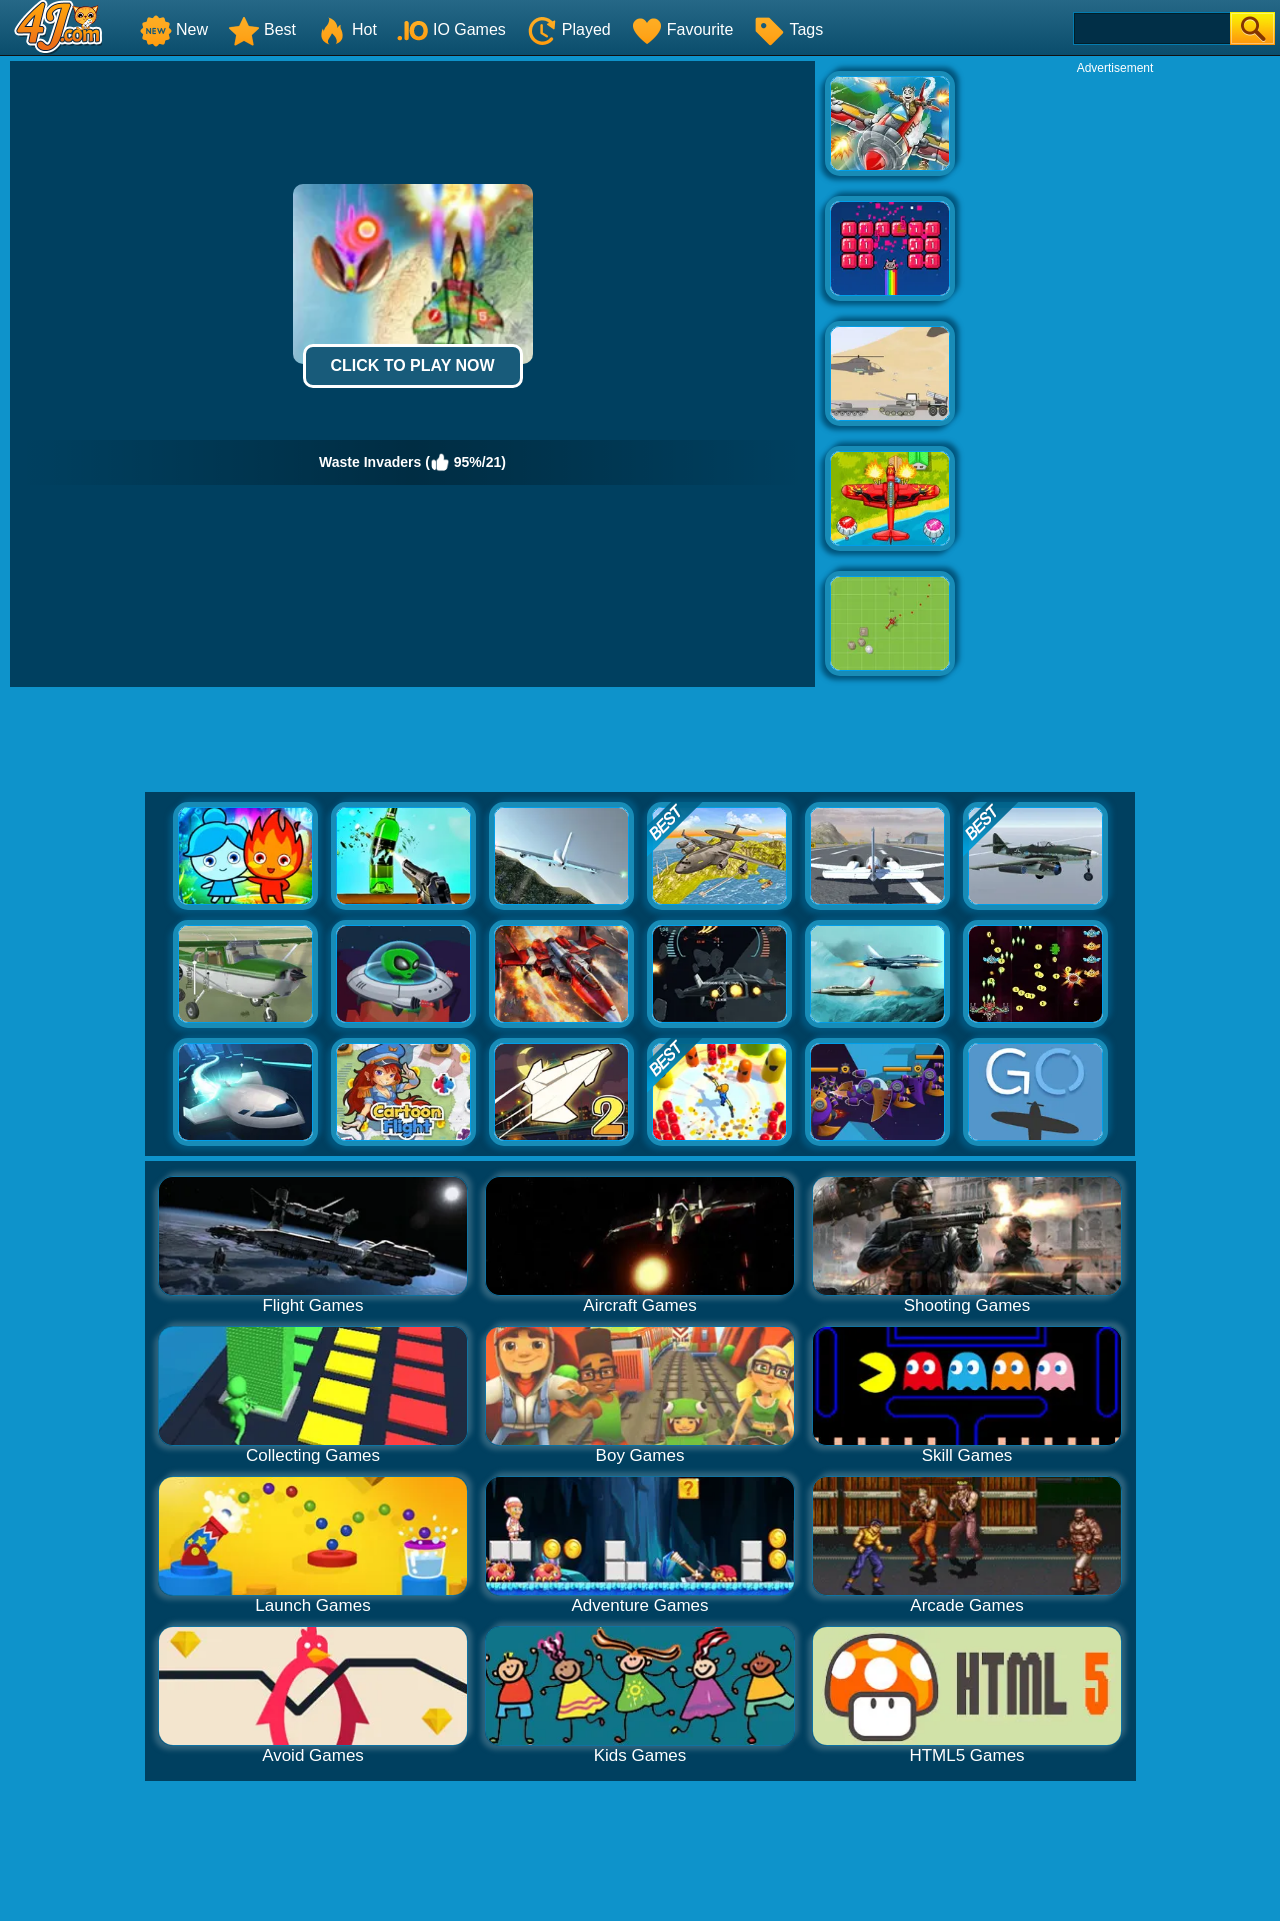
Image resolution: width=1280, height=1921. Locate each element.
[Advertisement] (1115, 376)
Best (262, 29)
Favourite (682, 29)
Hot (346, 29)
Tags (788, 29)
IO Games (451, 29)
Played (568, 29)
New (174, 29)
